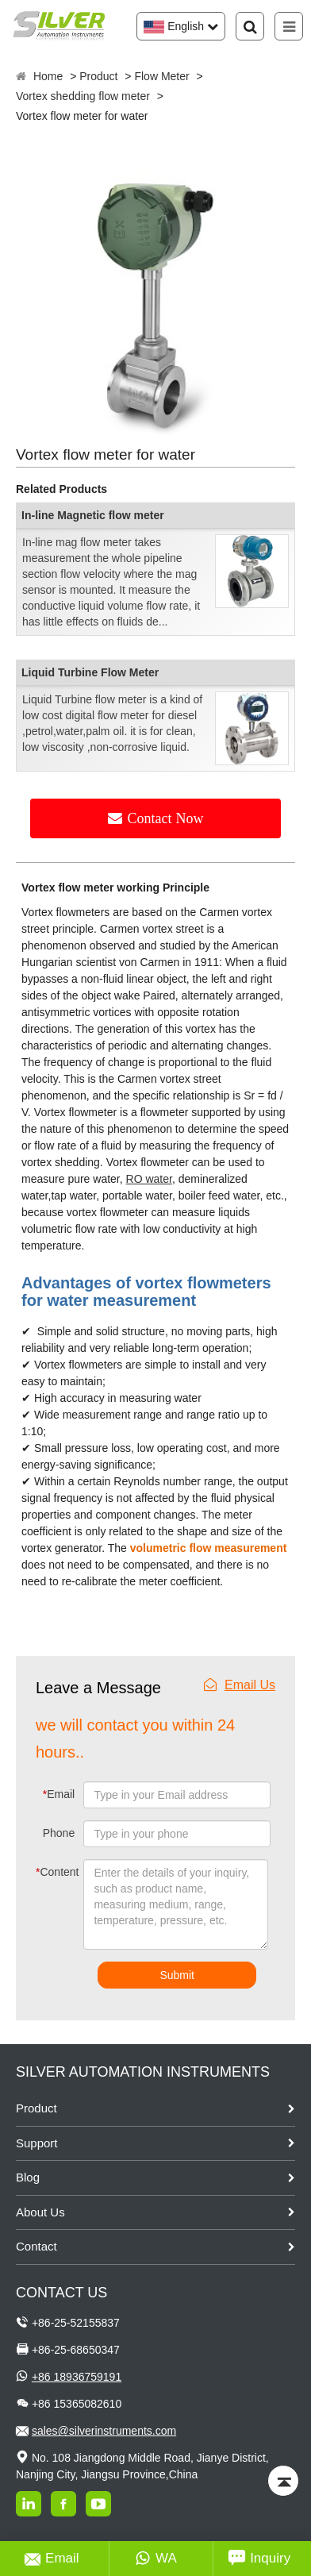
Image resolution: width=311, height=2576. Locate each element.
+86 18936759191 (76, 2376)
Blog (28, 2177)
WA (156, 2558)
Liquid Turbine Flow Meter (90, 672)
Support (37, 2143)
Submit (176, 1975)
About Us (40, 2212)
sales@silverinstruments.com (104, 2430)
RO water (149, 1178)
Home (48, 76)
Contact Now (166, 818)
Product (98, 76)
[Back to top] (283, 2481)
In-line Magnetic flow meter (92, 515)
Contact (36, 2246)
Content (48, 1872)
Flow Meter (161, 76)
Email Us (239, 1685)
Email (59, 1794)
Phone (59, 1833)
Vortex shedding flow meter (83, 96)
